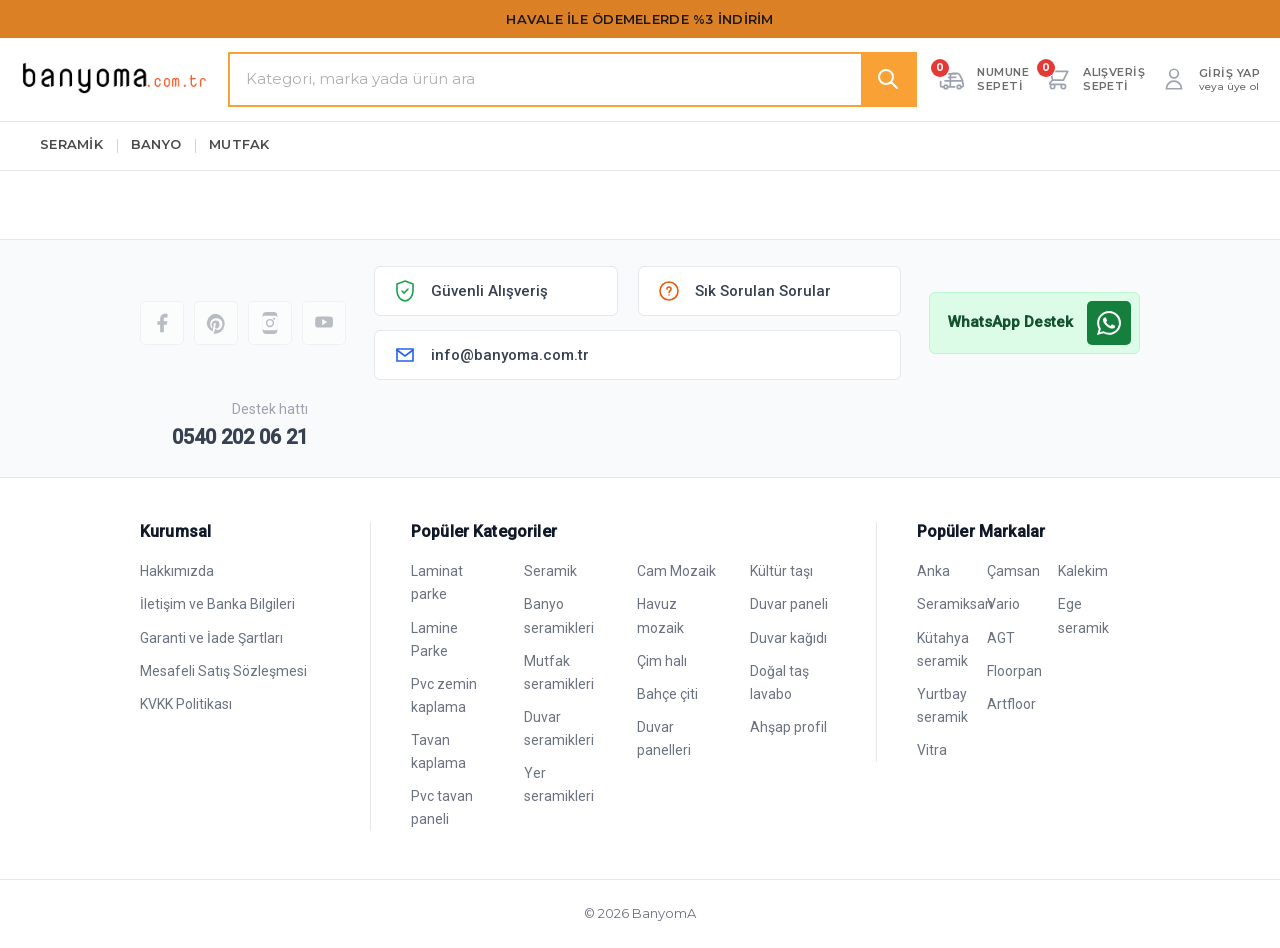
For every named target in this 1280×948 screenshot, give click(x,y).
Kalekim (1083, 571)
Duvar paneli (789, 604)
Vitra (932, 750)
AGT (1001, 638)
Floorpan (1014, 671)
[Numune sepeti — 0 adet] (983, 79)
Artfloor (1011, 704)
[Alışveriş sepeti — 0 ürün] (1094, 79)
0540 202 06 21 (240, 437)
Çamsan (1013, 571)
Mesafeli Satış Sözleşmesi (223, 671)
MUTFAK (239, 144)
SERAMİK (71, 144)
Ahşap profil (788, 727)
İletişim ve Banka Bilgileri (217, 604)
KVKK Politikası (186, 704)
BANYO (156, 144)
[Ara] (888, 79)
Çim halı (662, 661)
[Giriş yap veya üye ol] (1209, 79)
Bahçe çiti (667, 694)
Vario (1003, 604)
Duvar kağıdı (788, 638)
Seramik (550, 571)
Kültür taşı (781, 571)
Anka (933, 571)
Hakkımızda (177, 571)
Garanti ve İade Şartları (211, 638)
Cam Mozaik (676, 571)
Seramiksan (955, 604)
